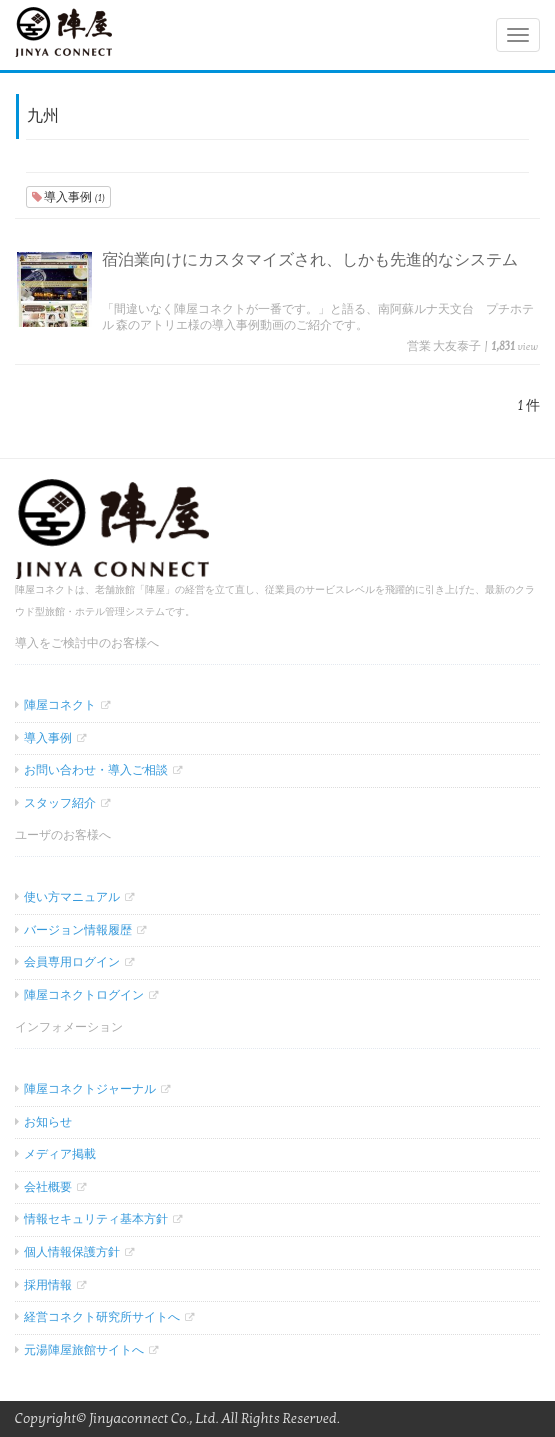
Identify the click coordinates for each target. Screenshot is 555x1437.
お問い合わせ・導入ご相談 (96, 770)
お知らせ (48, 1122)
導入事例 (68, 197)
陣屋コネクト (60, 705)
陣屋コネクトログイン (84, 995)
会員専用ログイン (72, 962)
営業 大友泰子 (444, 346)
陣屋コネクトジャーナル (90, 1089)
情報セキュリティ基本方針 (96, 1219)
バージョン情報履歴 (78, 930)
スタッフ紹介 (60, 803)
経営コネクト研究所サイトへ (102, 1317)
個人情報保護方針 (72, 1252)
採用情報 (48, 1285)
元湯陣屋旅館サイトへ (84, 1350)
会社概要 (48, 1187)
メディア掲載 (60, 1154)
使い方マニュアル (72, 897)
